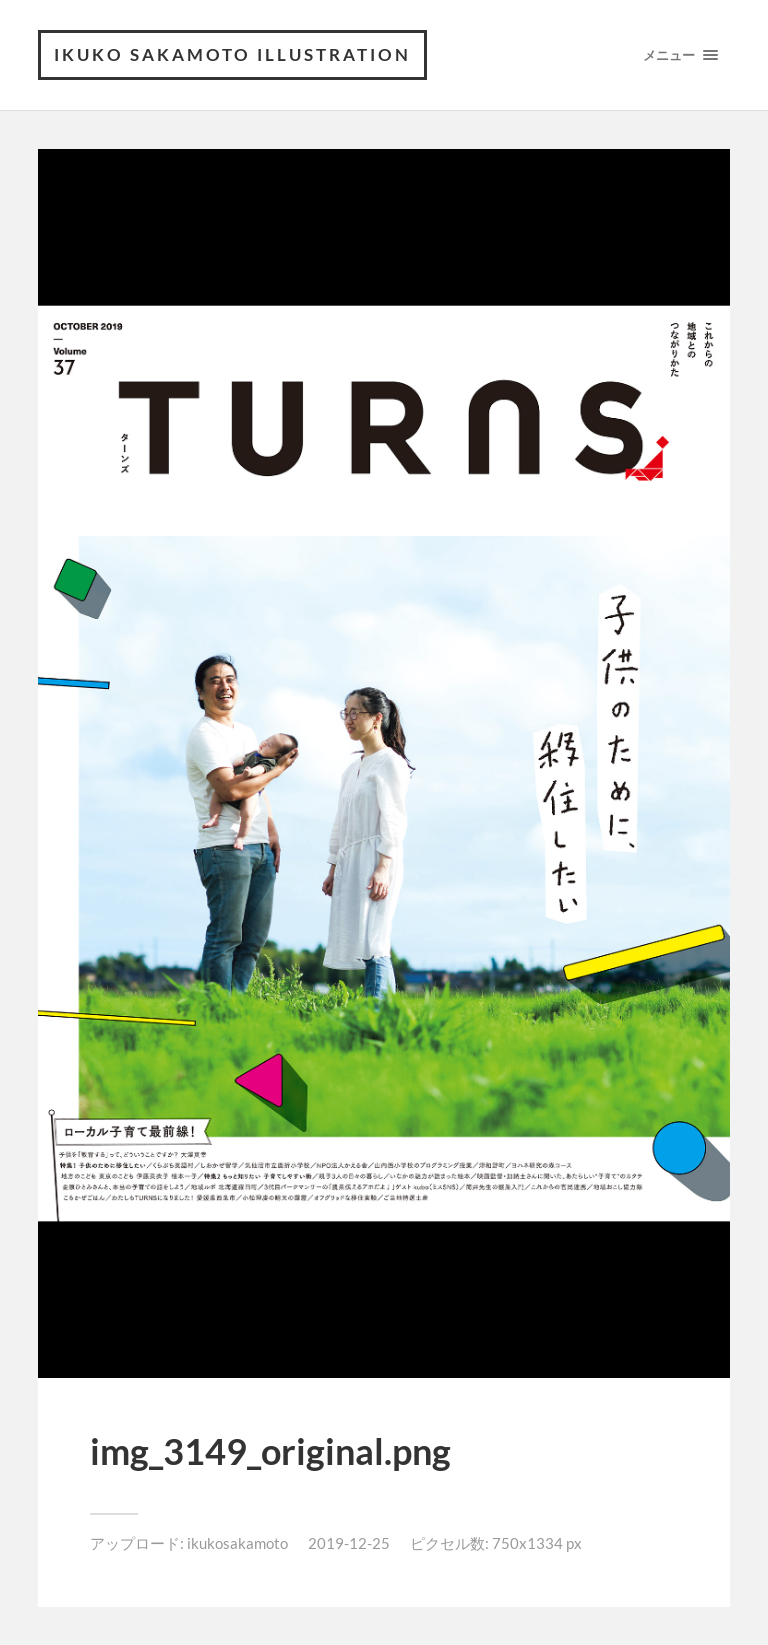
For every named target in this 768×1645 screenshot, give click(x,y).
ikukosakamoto (237, 1543)
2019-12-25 (349, 1543)
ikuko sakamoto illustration (232, 54)
